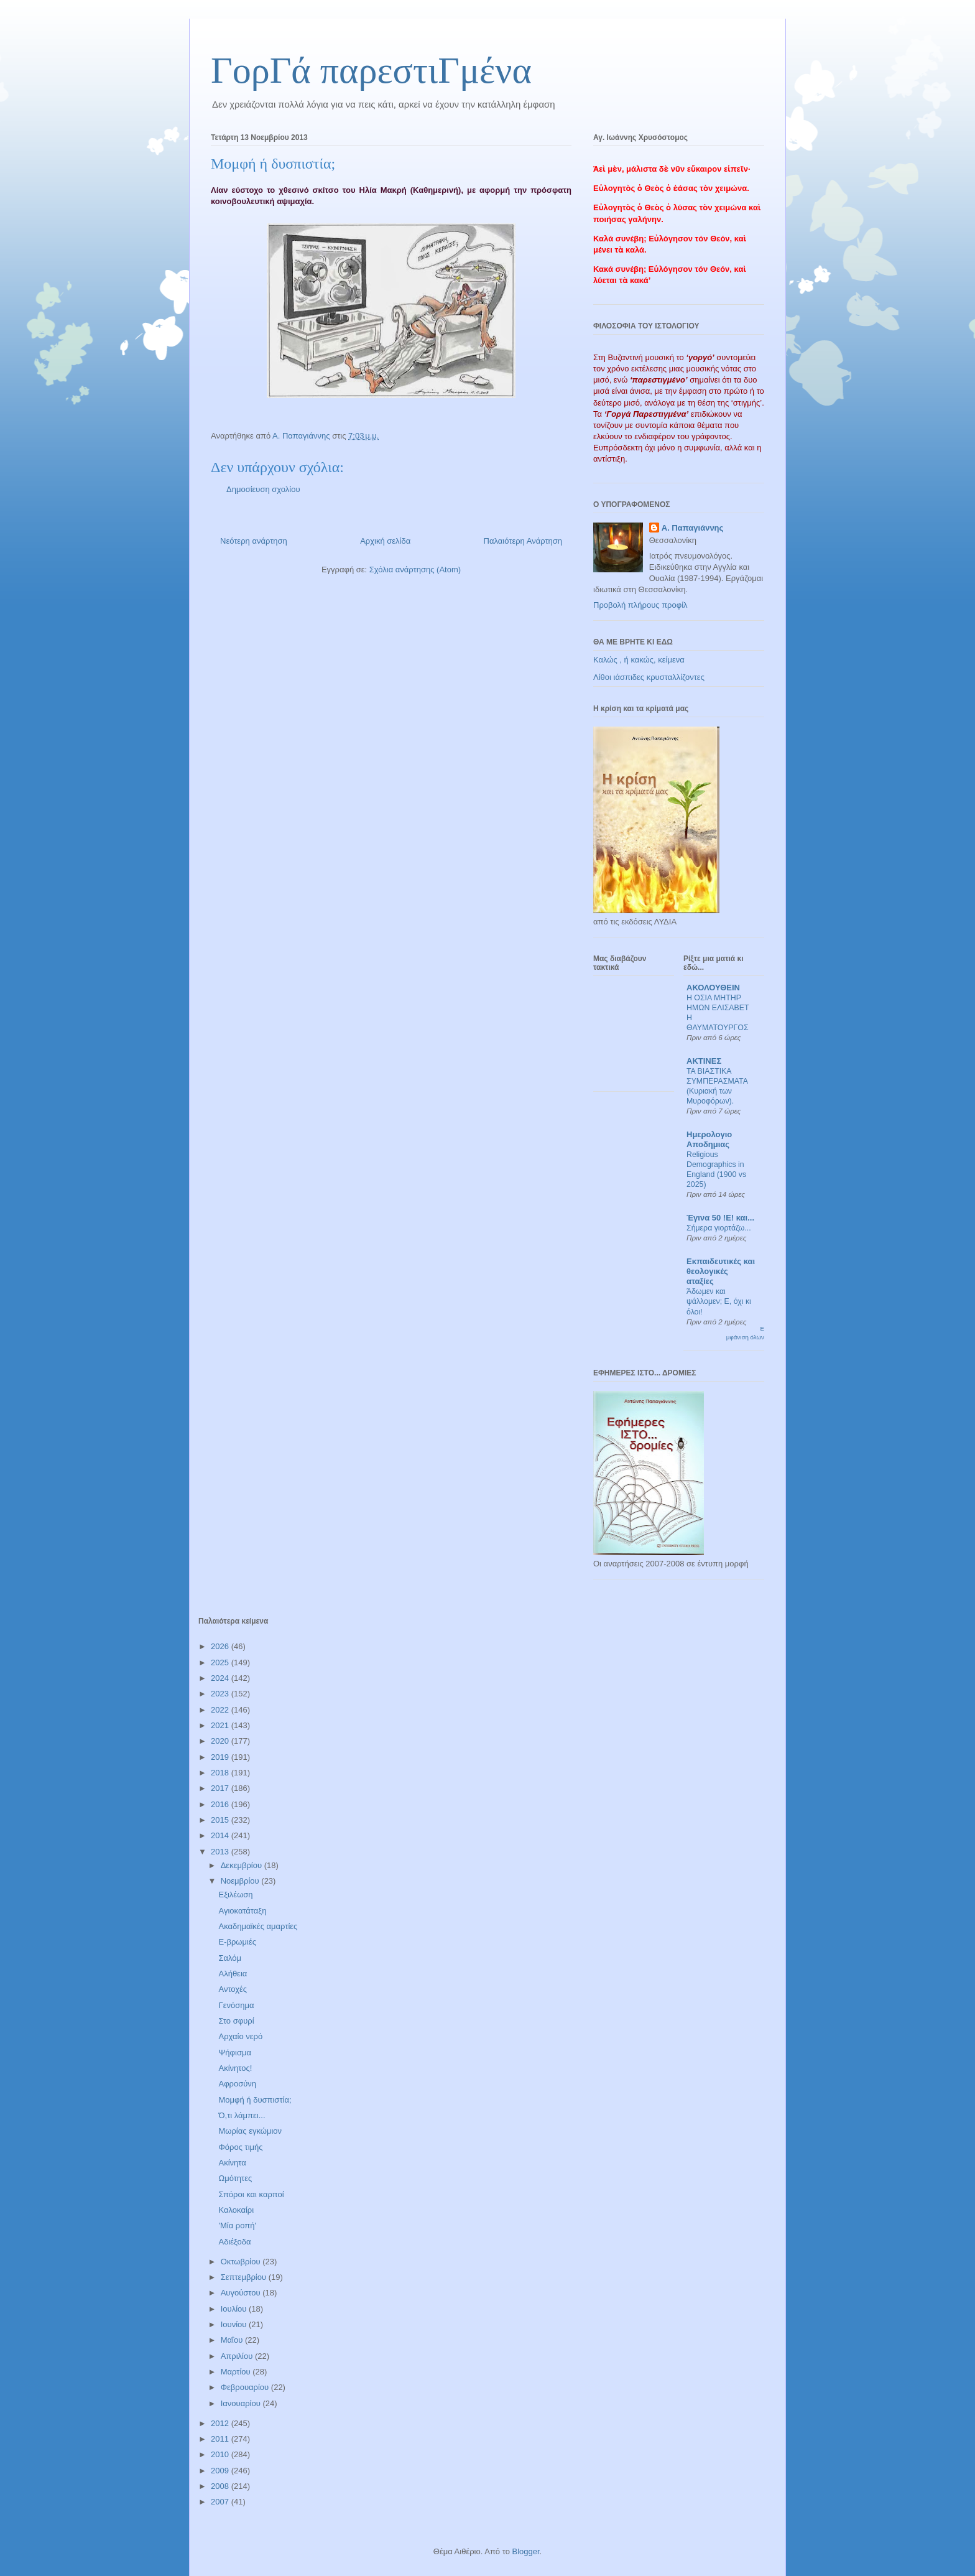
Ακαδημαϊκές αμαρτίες (257, 1926)
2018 (221, 1772)
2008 (221, 2486)
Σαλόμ (229, 1958)
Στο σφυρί (236, 2020)
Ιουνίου (235, 2324)
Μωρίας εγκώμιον (250, 2131)
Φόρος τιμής (240, 2147)
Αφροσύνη (237, 2083)
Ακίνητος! (235, 2068)
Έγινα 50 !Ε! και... (720, 1217)
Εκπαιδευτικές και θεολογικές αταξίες (720, 1271)
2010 (221, 2454)
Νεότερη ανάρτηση (253, 541)
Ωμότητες (235, 2178)
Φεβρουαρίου (246, 2387)
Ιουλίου (235, 2308)
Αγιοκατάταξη (242, 1910)
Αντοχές (232, 1989)
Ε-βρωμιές (237, 1941)
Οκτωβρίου (241, 2261)
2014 (221, 1835)
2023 (221, 1693)
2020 (221, 1741)
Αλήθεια (232, 1973)
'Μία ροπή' (237, 2225)
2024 (221, 1678)
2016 (221, 1804)
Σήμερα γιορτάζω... (718, 1228)
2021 (221, 1725)
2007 (221, 2501)
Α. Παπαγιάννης (693, 527)
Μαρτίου (237, 2371)
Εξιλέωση (235, 1894)
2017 (221, 1788)
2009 (221, 2470)
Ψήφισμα (234, 2052)
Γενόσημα (236, 2005)
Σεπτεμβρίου (245, 2277)
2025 (221, 1662)
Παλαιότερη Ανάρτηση (523, 541)
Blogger (525, 2551)
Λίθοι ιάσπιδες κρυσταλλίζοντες (649, 677)
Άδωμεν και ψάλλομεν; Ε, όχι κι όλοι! (718, 1301)
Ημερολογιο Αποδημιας (709, 1139)
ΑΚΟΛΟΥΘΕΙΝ (713, 987)
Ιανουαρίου (242, 2403)
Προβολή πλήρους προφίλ (640, 605)
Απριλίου (238, 2356)
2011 (221, 2438)
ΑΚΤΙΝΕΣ (703, 1061)
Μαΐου (233, 2340)
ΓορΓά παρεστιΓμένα (371, 70)
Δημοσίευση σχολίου (263, 489)
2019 (221, 1757)
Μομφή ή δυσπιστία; (254, 2099)
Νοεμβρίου (241, 1881)
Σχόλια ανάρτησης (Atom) (415, 569)
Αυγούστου (242, 2292)
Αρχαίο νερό (240, 2036)
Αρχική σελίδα (385, 541)
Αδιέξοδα (234, 2241)
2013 (221, 1851)
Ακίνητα (232, 2162)
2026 (221, 1646)
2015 (221, 1820)
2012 (221, 2423)
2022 (221, 1709)
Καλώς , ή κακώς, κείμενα (639, 659)
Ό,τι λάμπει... (241, 2115)
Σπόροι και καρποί (251, 2194)
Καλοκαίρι (236, 2210)
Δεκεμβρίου (242, 1865)
